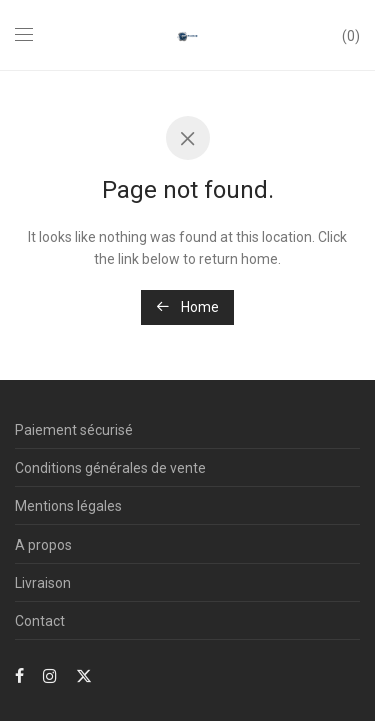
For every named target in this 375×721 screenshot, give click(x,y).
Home (187, 307)
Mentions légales (68, 506)
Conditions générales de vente (110, 468)
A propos (43, 545)
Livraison (43, 583)
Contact (40, 621)
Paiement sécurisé (74, 430)
